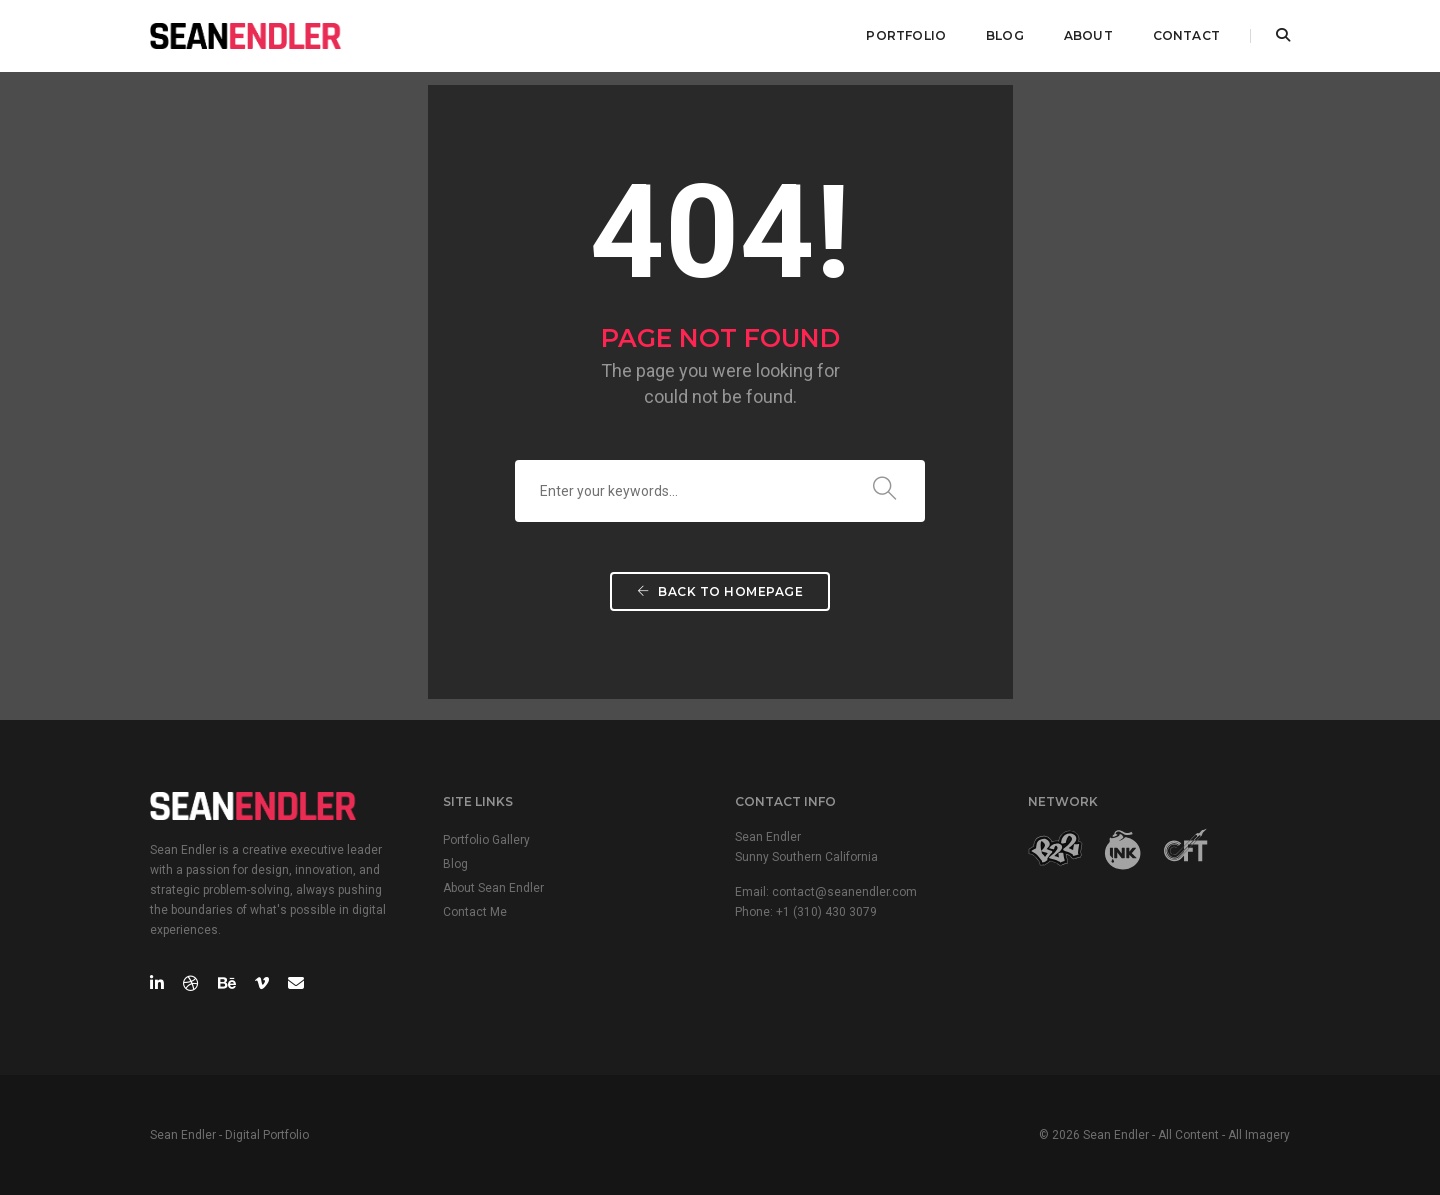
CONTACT (1186, 35)
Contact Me (475, 912)
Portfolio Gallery (486, 840)
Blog (455, 864)
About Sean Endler (493, 888)
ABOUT (1088, 35)
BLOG (1005, 35)
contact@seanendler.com (844, 892)
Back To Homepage (720, 591)
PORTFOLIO (906, 35)
